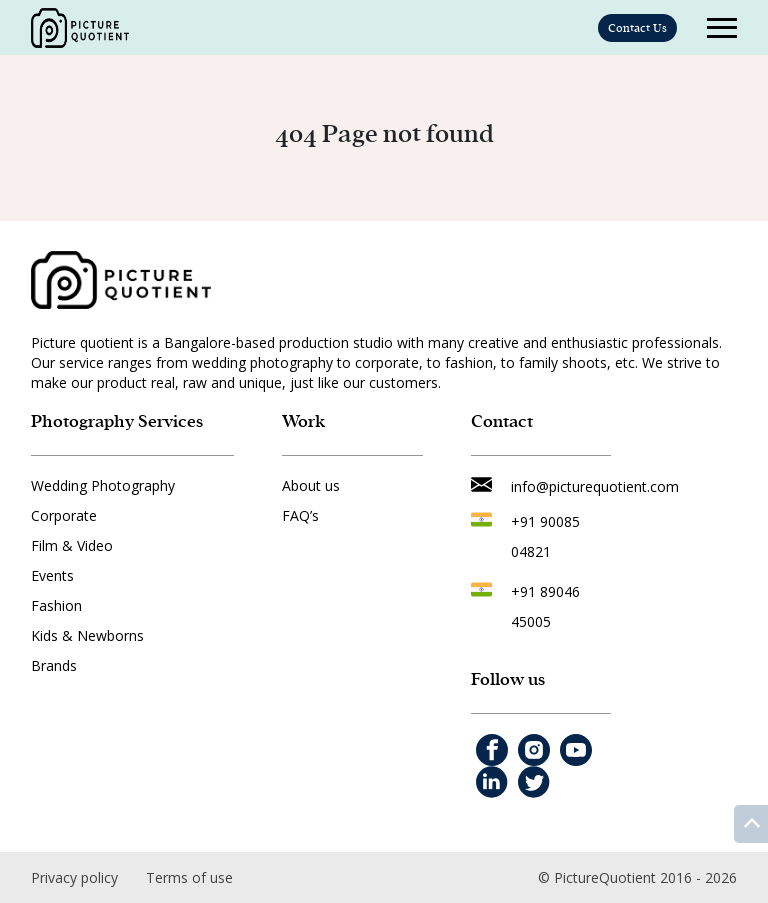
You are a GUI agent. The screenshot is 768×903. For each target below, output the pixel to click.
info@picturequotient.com (595, 486)
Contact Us (637, 28)
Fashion (56, 605)
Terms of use (189, 877)
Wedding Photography (103, 485)
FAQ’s (300, 515)
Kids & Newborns (87, 635)
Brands (54, 665)
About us (311, 485)
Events (52, 575)
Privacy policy (74, 877)
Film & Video (72, 545)
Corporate (64, 515)
